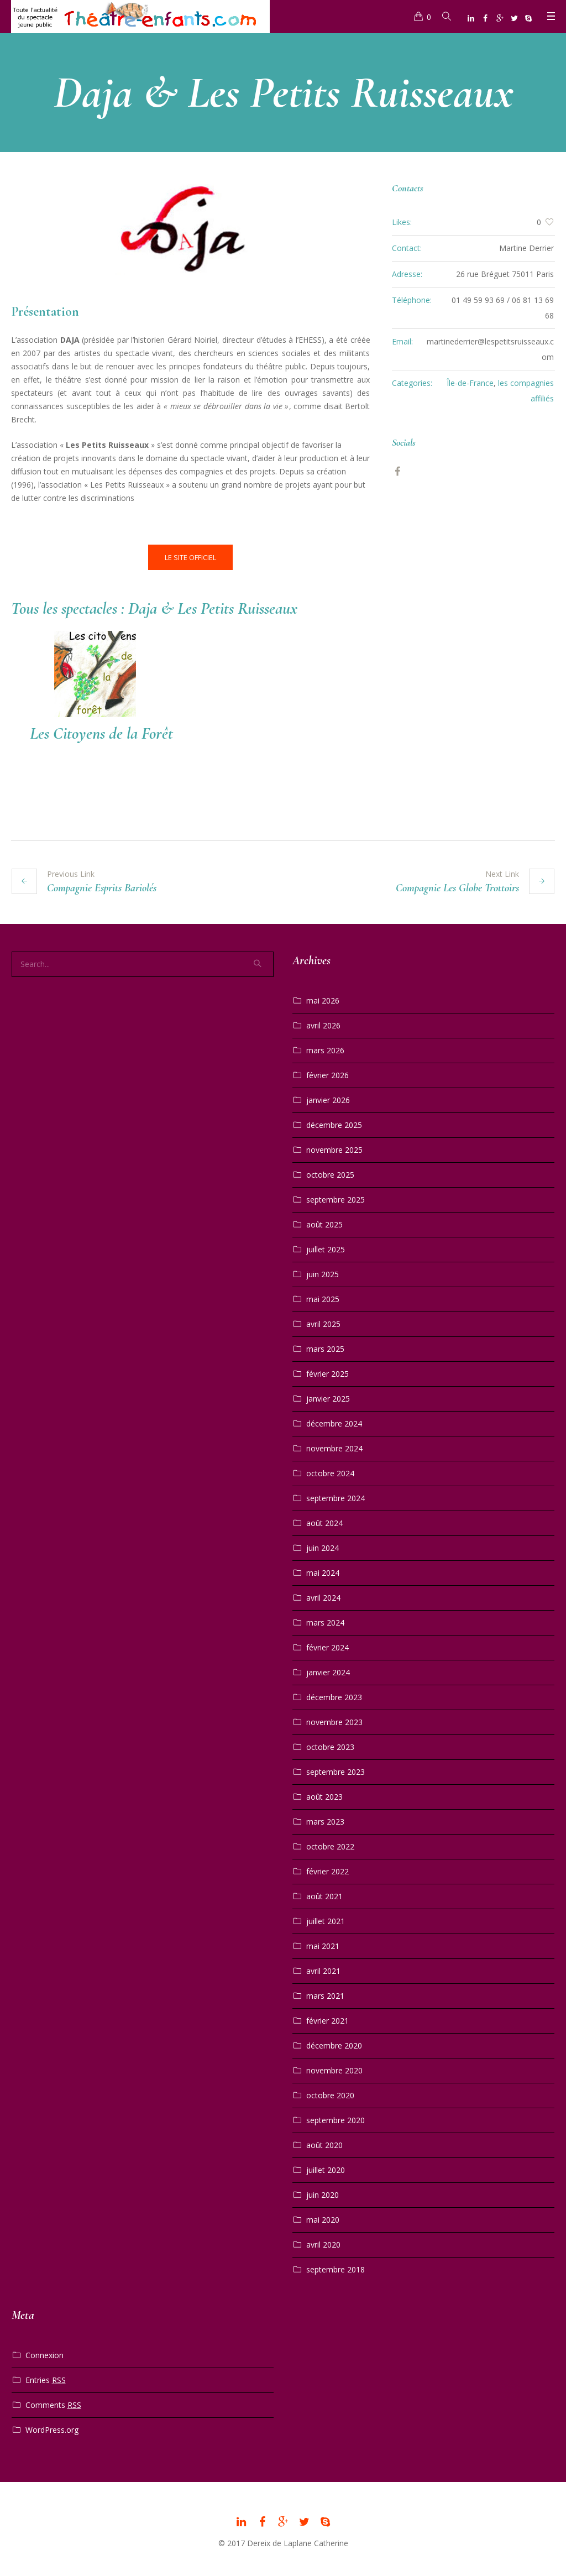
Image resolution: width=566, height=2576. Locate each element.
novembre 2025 (334, 1148)
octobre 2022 (330, 1845)
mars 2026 (325, 1048)
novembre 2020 (334, 2068)
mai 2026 (322, 999)
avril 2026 (323, 1023)
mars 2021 (325, 1994)
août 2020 (324, 2143)
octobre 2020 (330, 2093)
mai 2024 (322, 1571)
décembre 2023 (334, 1695)
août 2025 (324, 1223)
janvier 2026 (328, 1098)
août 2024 (324, 1521)
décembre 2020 (334, 2044)
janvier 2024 (328, 1670)
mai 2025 (322, 1297)
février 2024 (327, 1645)
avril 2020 (323, 2243)
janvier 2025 (328, 1397)
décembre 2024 (334, 1422)
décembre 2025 (334, 1123)
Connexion (44, 2353)
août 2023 (324, 1795)
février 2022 (327, 1869)
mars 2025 (325, 1347)
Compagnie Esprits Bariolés (101, 886)
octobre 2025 (330, 1173)
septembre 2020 (335, 2118)
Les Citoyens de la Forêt (101, 733)
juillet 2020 (325, 2168)
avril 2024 (323, 1596)
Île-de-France (470, 383)
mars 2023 (325, 1820)
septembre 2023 (335, 1770)
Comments (53, 2403)
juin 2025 (322, 1272)
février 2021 (327, 2019)
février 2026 (327, 1073)
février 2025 (327, 1372)
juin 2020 (322, 2193)
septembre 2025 (335, 1198)
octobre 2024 (330, 1471)
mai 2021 (322, 1944)
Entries (45, 2378)
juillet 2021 (325, 1919)
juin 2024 (322, 1546)
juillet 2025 (325, 1247)
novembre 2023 (334, 1720)
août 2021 (324, 1894)
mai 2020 (322, 2218)
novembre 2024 (334, 1446)
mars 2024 (325, 1621)
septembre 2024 (335, 1496)
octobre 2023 (330, 1745)
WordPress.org (51, 2428)
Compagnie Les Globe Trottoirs (457, 886)
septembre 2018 (335, 2268)
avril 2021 (323, 1969)
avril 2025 (323, 1322)
